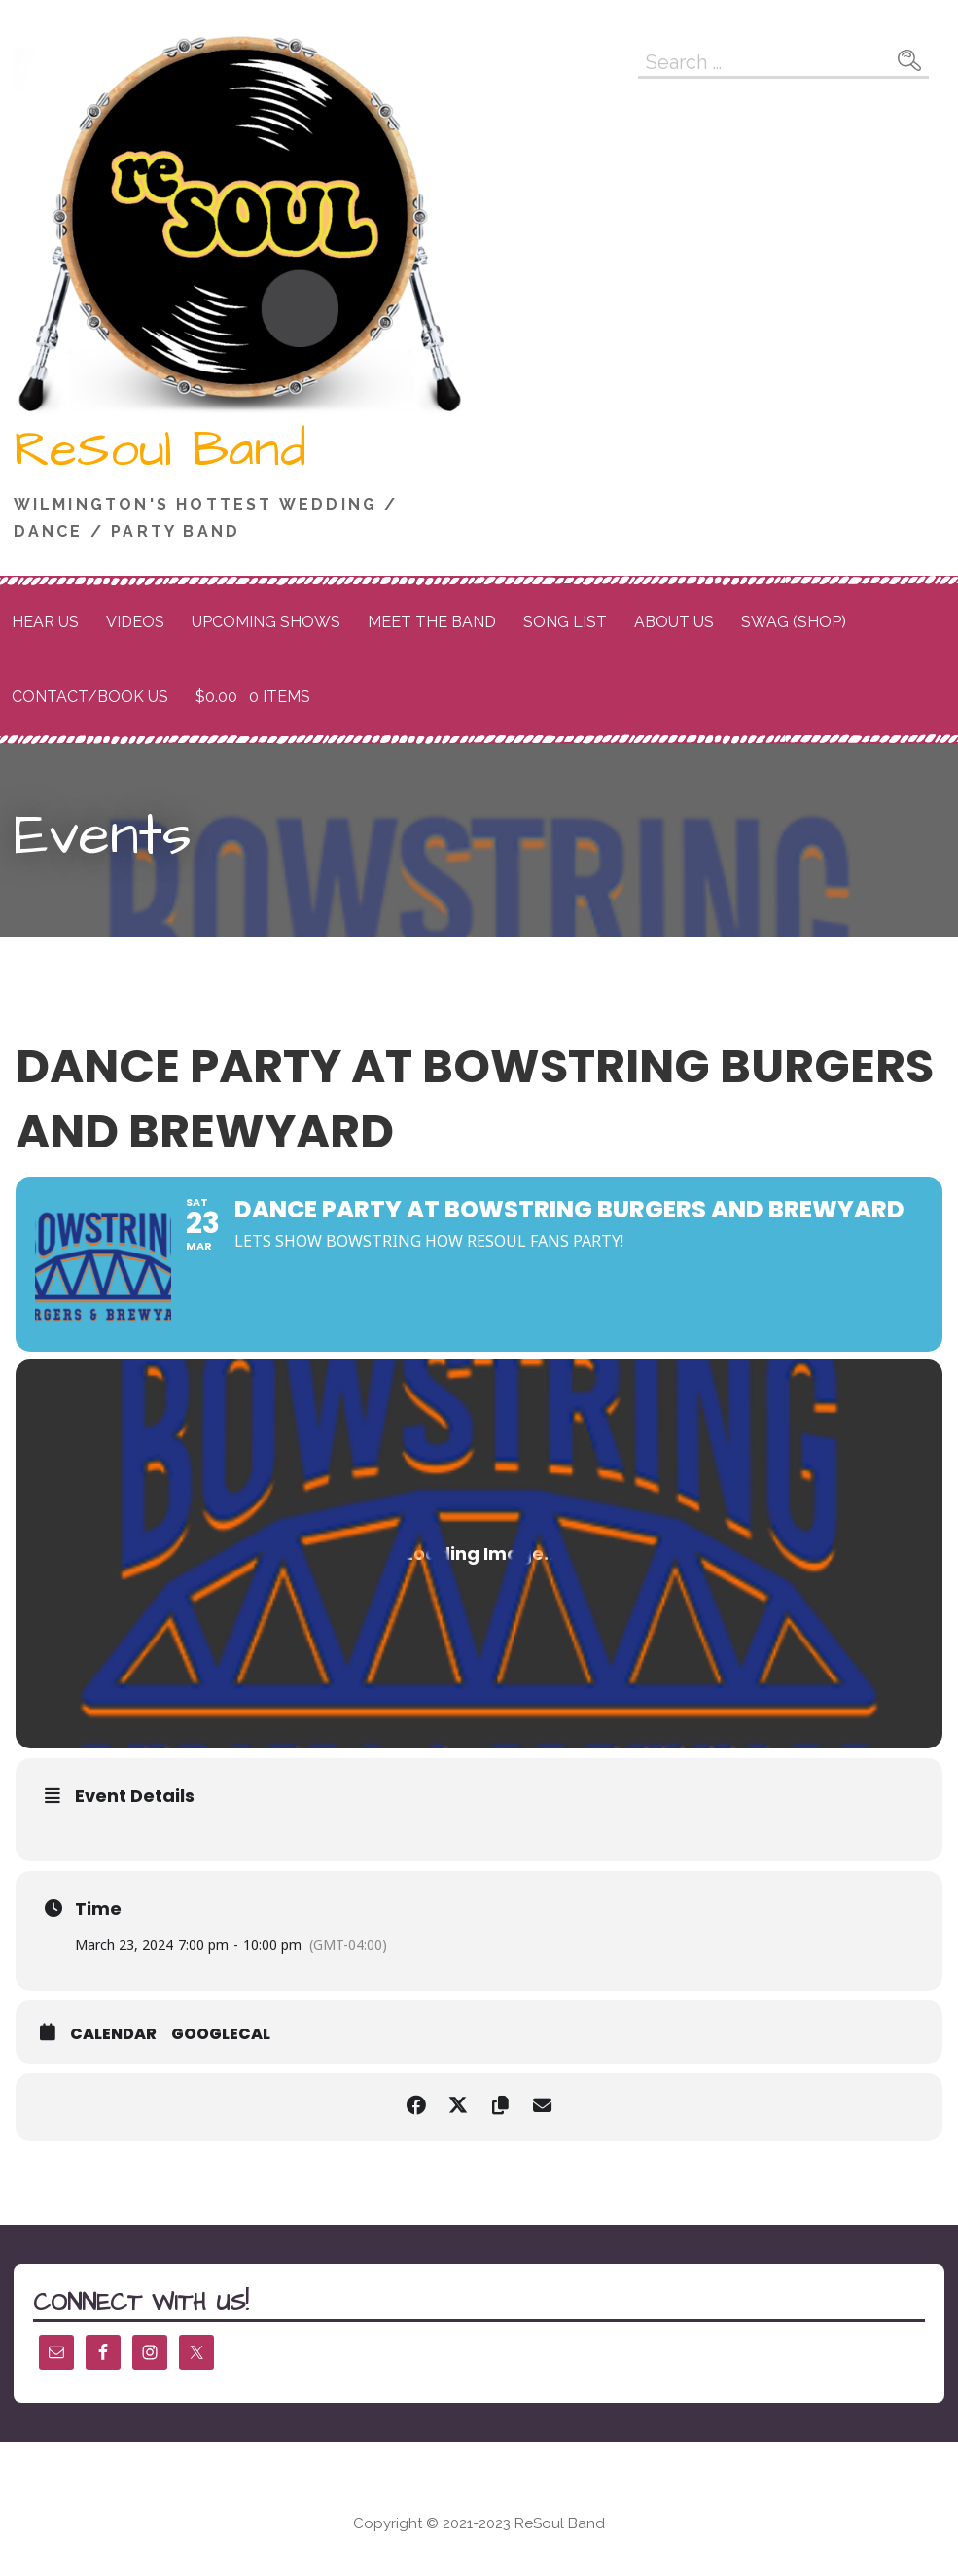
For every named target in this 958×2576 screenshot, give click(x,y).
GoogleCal (220, 2034)
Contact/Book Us (90, 697)
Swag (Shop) (793, 622)
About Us (674, 622)
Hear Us (45, 622)
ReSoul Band (160, 450)
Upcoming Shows (266, 622)
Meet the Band (432, 622)
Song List (565, 622)
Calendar (113, 2034)
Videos (135, 622)
